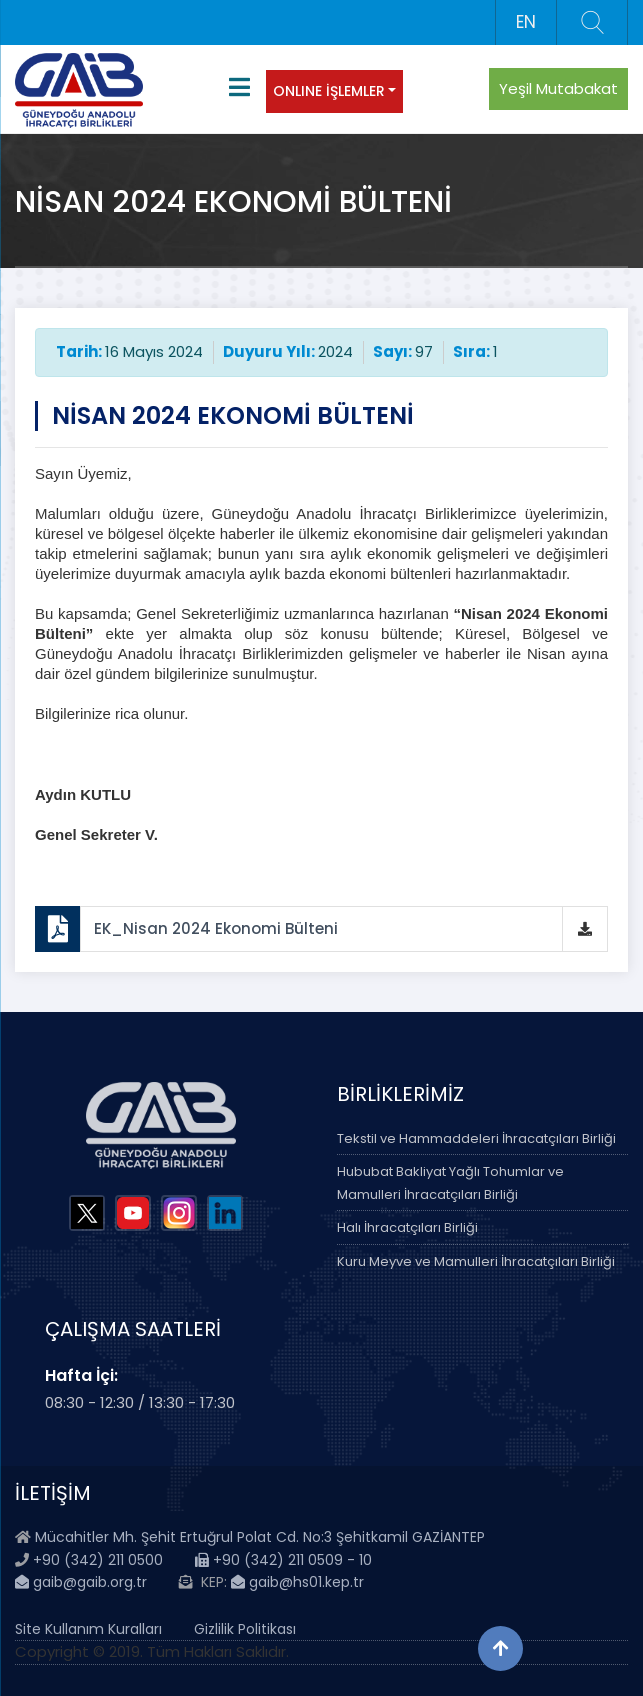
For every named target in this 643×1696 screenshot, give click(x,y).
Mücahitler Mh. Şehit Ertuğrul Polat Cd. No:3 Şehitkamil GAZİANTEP (260, 1537)
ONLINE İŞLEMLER (329, 91)
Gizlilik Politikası (245, 1629)
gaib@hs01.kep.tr (297, 1582)
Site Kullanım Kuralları (88, 1629)
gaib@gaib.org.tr (81, 1582)
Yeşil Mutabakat (558, 88)
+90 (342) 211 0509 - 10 (283, 1560)
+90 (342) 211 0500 (98, 1560)
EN (526, 22)
